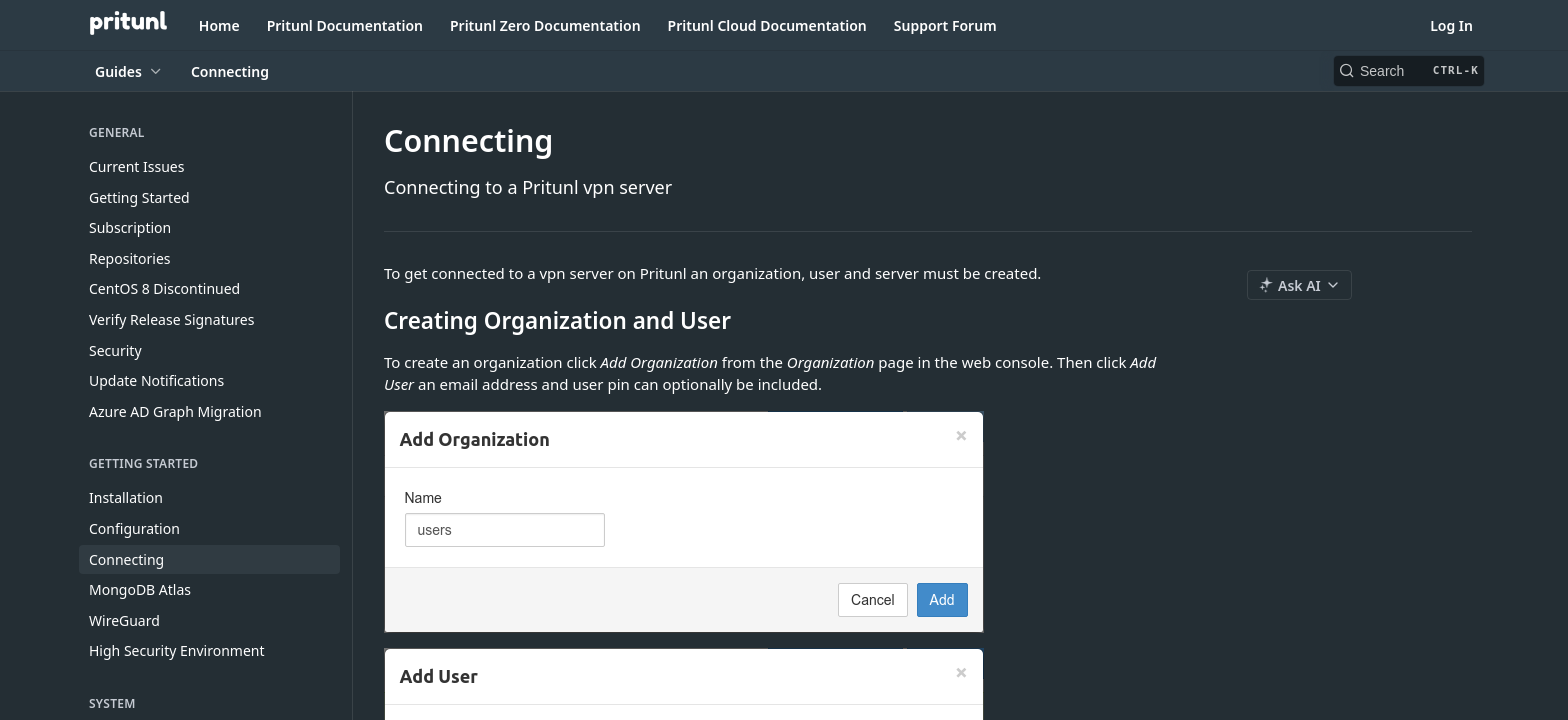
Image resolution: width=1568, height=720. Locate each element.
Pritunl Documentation (345, 25)
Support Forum (945, 25)
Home (219, 25)
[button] (784, 522)
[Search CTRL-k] (1409, 71)
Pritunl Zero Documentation (545, 25)
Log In (1451, 25)
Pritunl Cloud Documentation (767, 25)
